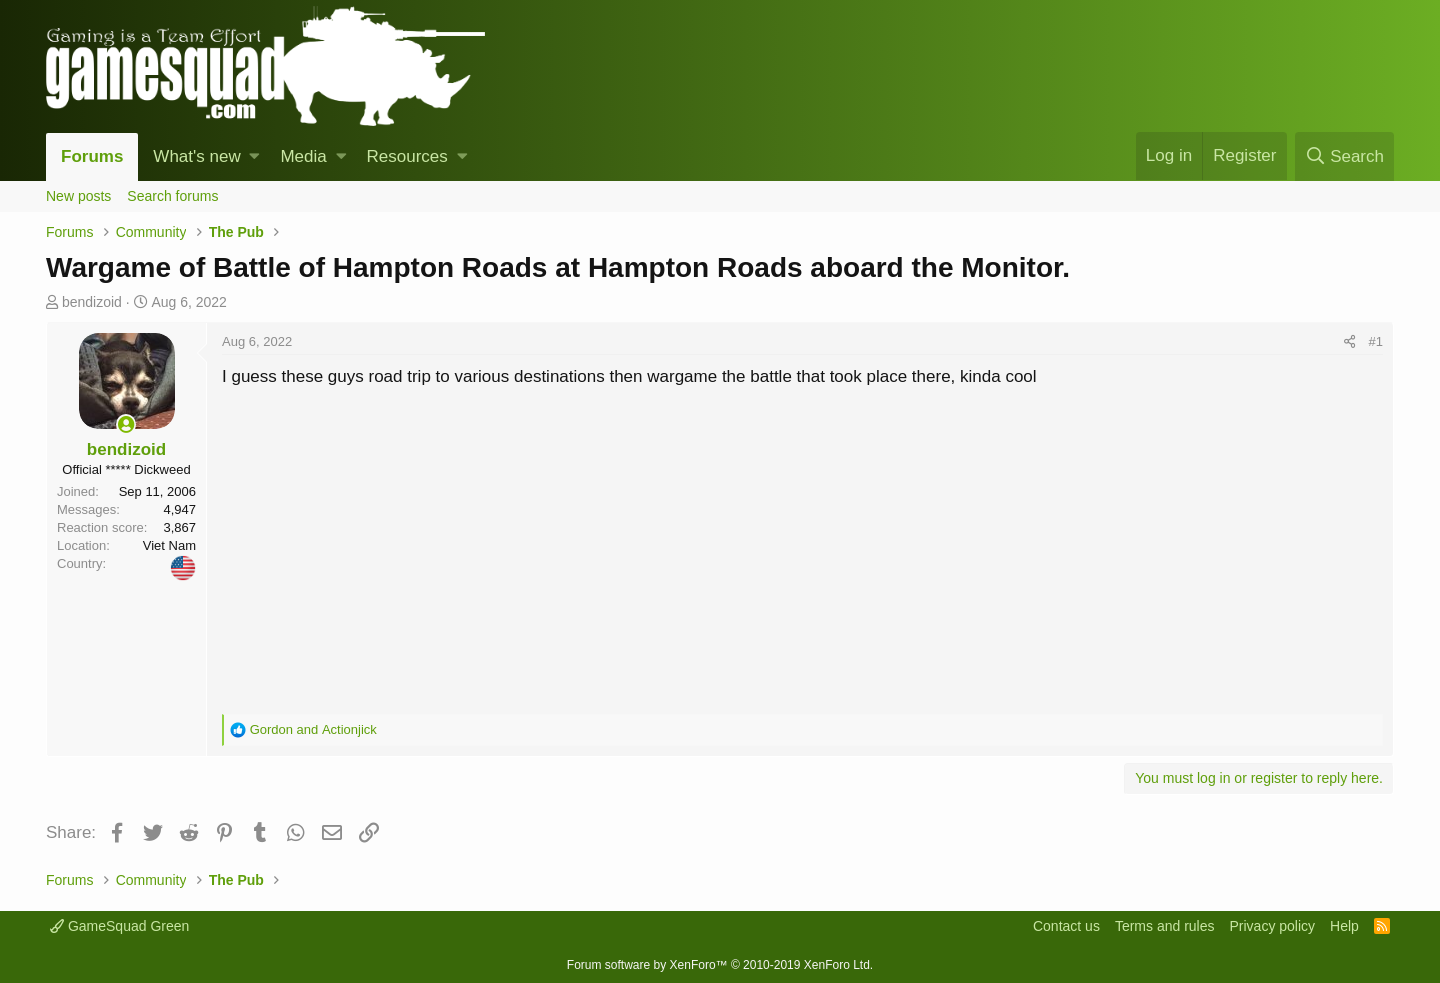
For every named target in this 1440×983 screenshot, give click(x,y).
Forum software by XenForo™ (720, 965)
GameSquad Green (119, 926)
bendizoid (92, 302)
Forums (92, 156)
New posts (78, 196)
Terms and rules (1165, 926)
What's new (196, 156)
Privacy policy (1272, 926)
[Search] (1344, 156)
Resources (407, 156)
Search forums (172, 196)
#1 (1376, 341)
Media (303, 156)
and (313, 729)
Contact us (1066, 926)
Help (1344, 926)
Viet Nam (169, 545)
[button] (254, 157)
